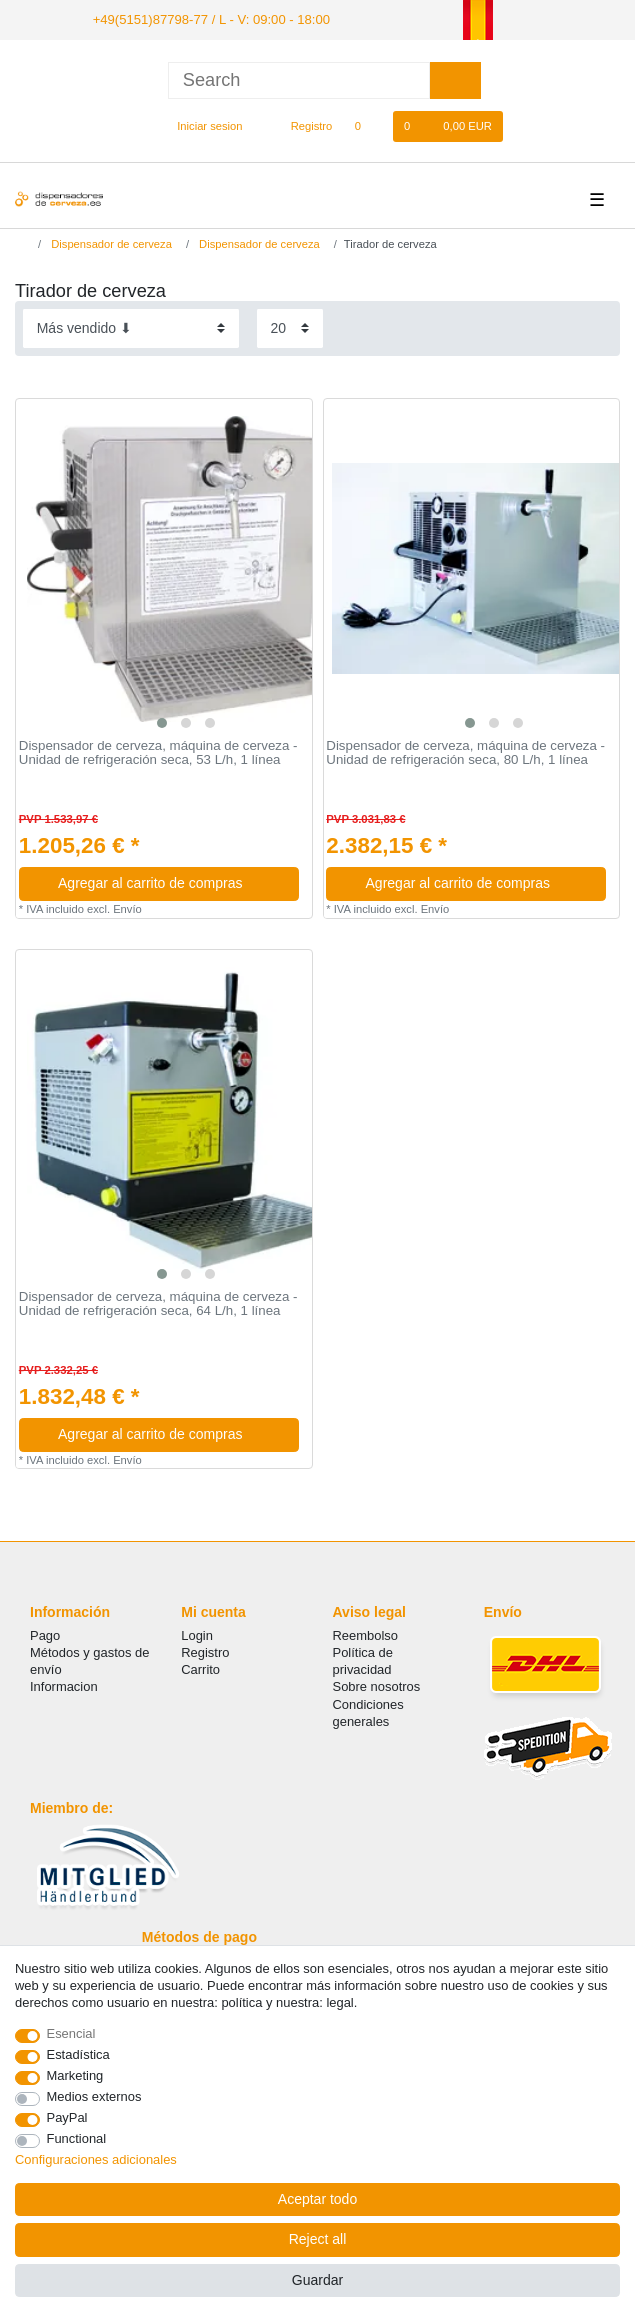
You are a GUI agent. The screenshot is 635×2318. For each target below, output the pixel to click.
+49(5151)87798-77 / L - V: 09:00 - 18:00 (199, 18)
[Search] (455, 78)
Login (197, 1633)
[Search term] (299, 78)
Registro (205, 1650)
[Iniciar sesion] (201, 124)
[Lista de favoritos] (367, 124)
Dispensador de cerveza (110, 242)
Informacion (64, 1685)
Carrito (200, 1667)
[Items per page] (290, 326)
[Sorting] (131, 326)
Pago (45, 1633)
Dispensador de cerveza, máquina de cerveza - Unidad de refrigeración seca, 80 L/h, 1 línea (465, 751)
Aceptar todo (317, 2199)
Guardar (317, 2280)
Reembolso (365, 1633)
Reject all (318, 2239)
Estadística (78, 2054)
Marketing (75, 2075)
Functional (77, 2138)
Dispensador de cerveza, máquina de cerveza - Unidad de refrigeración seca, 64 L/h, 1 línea (158, 1302)
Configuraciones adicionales (96, 2159)
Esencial (71, 2033)
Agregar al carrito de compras (171, 881)
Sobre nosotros (377, 1685)
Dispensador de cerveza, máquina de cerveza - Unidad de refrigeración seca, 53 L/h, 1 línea (158, 751)
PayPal (67, 2117)
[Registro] (300, 124)
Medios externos (94, 2096)
